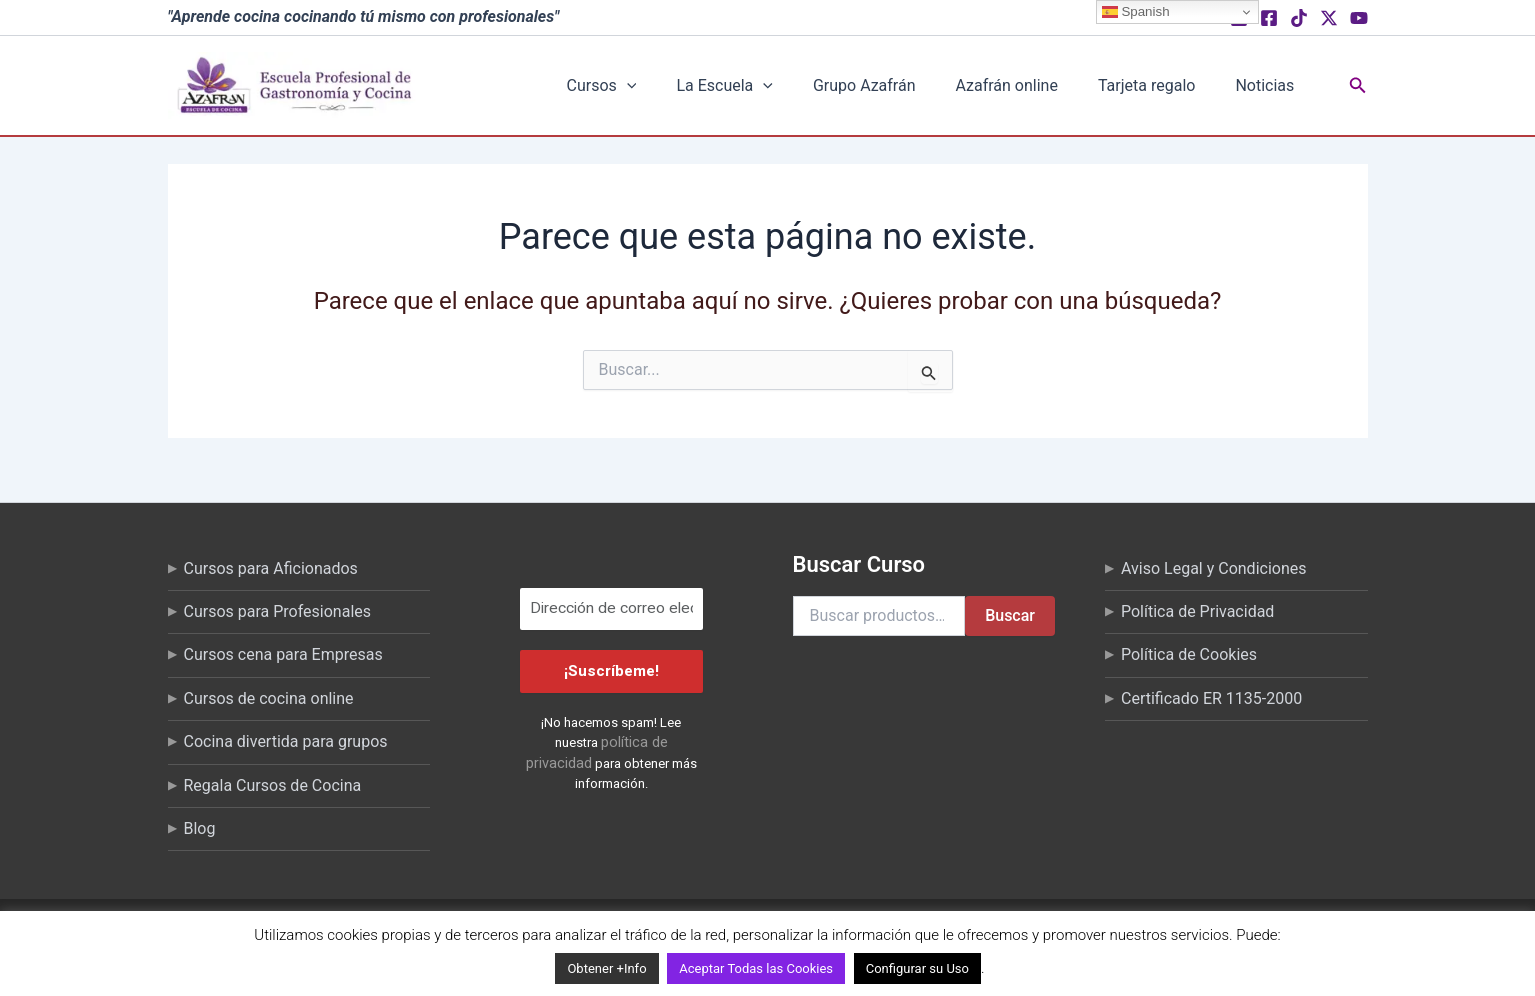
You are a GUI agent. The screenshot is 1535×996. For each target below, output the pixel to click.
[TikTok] (1299, 18)
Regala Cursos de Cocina (273, 785)
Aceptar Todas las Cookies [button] (756, 968)
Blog (200, 828)
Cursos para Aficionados (271, 568)
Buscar (1010, 615)
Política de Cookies (1189, 654)
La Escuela (809, 86)
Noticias (1269, 85)
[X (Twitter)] (1329, 18)
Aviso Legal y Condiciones (1213, 568)
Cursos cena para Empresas (283, 654)
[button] (732, 86)
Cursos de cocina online (269, 698)
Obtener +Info (606, 968)
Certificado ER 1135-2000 (1211, 698)
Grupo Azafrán (929, 85)
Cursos (707, 86)
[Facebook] (1269, 18)
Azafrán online (1052, 85)
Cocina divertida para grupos (286, 741)
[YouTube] (1359, 18)
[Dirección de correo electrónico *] (611, 609)
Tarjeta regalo (1171, 85)
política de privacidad (634, 741)
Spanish (1136, 12)
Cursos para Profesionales (278, 611)
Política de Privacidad (1197, 611)
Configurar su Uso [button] (917, 968)
